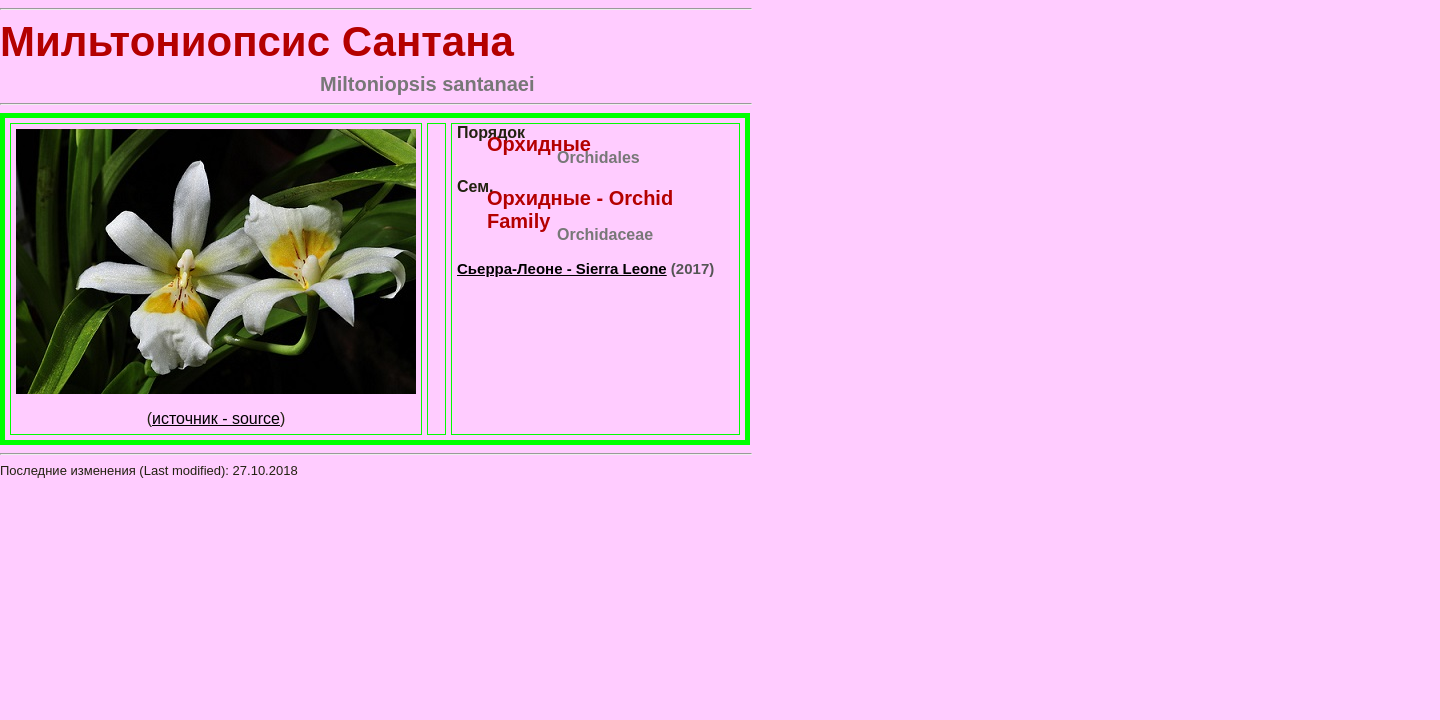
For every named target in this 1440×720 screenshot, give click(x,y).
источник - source (216, 418)
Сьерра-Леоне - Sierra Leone (562, 268)
